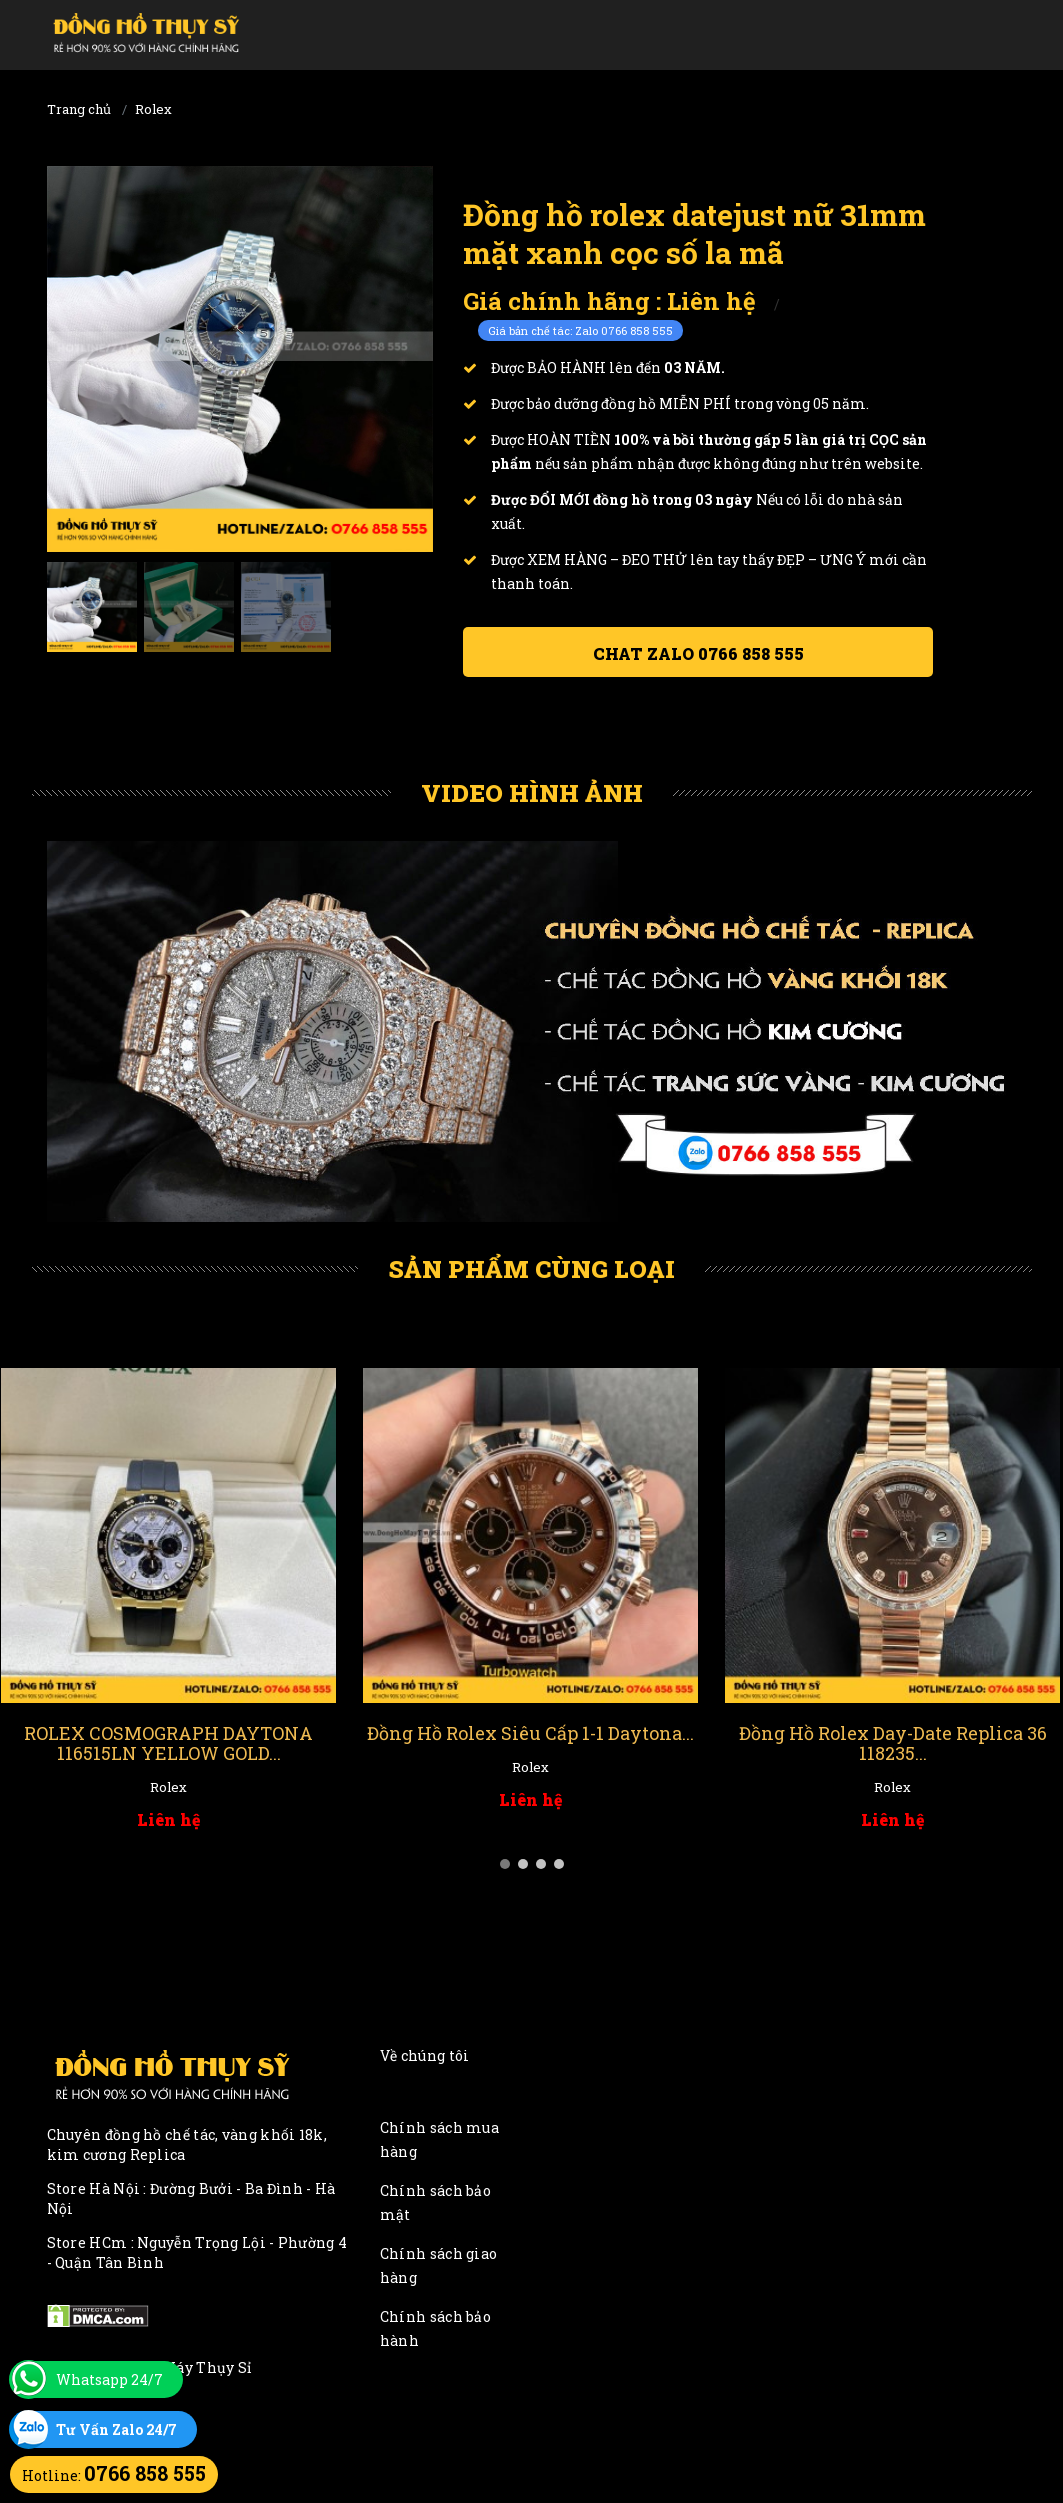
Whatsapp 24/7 (109, 2379)
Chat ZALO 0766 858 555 (698, 653)
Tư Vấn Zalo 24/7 (116, 2429)
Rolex (153, 109)
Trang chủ (79, 109)
